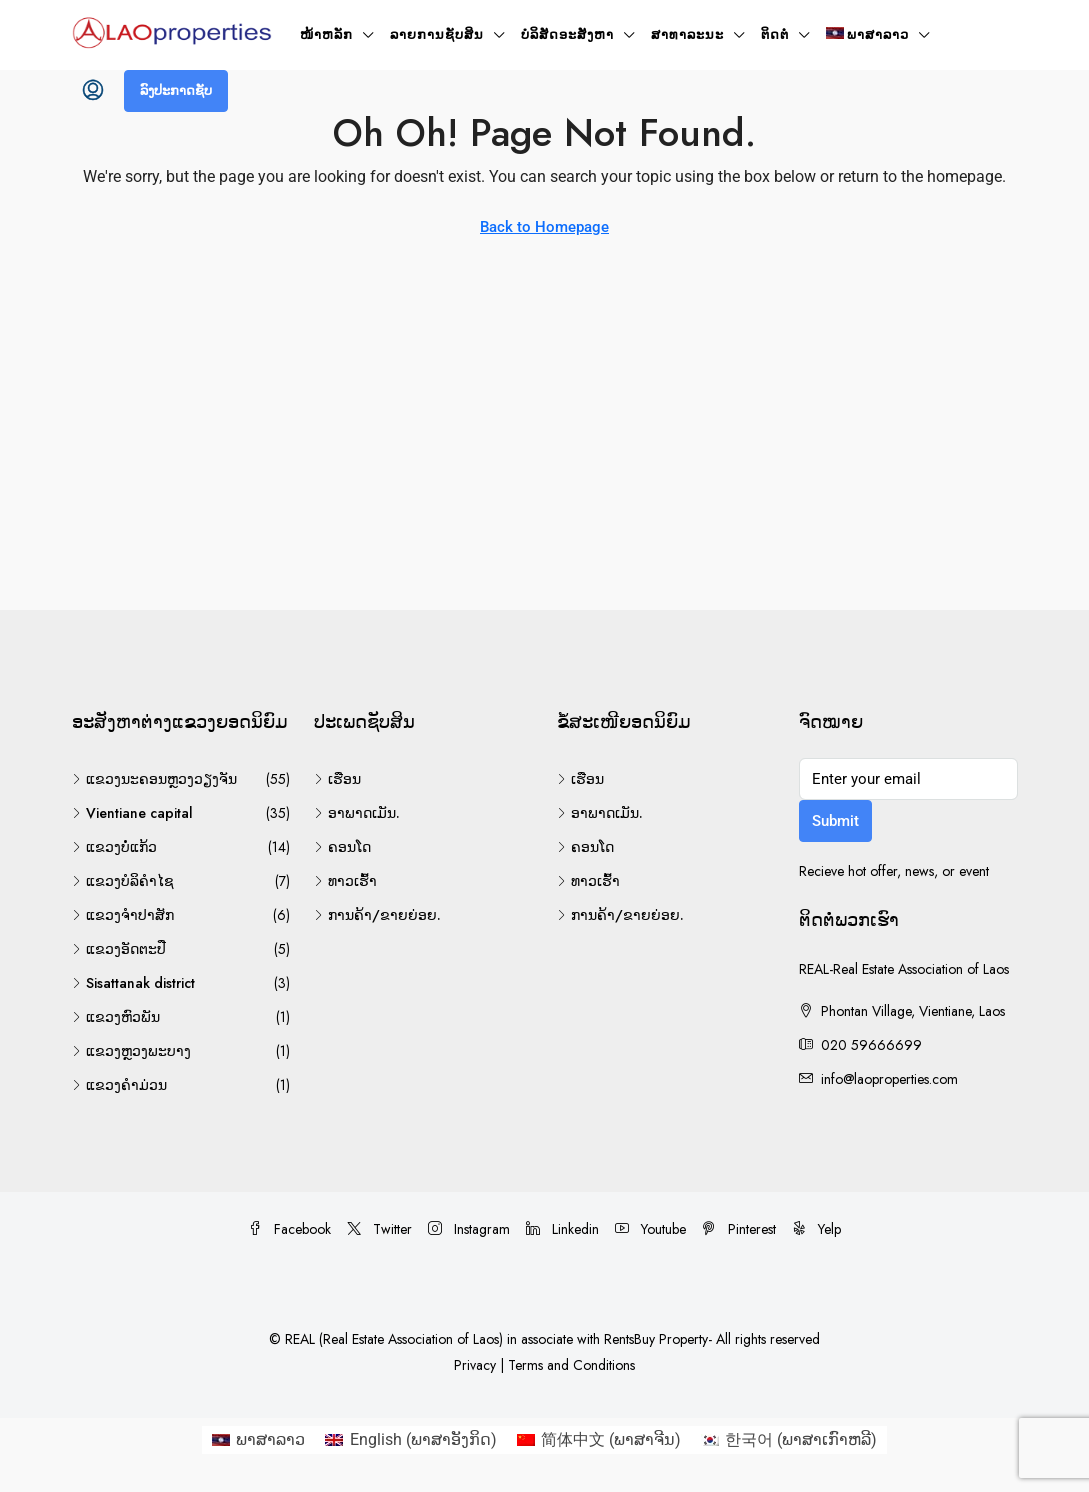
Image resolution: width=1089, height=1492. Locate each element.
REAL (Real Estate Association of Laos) (396, 1339)
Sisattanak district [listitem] (133, 983)
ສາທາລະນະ (687, 34)
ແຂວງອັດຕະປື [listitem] (119, 949)
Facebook (289, 1229)
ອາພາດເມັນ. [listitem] (357, 813)
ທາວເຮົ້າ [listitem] (345, 881)
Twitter (379, 1229)
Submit (835, 821)
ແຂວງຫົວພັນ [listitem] (116, 1017)
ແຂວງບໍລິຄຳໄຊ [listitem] (123, 881)
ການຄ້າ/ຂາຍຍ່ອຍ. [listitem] (377, 915)
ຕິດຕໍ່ (775, 34)
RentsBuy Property (656, 1339)
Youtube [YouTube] (650, 1229)
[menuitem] (93, 91)
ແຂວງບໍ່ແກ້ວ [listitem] (114, 847)
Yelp (816, 1229)
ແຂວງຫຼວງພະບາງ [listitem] (131, 1051)
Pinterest (739, 1229)
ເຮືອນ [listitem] (337, 779)
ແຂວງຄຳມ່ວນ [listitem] (119, 1085)
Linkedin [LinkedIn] (562, 1229)
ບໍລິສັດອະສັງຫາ (567, 34)
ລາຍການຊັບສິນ (437, 34)
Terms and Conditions (571, 1365)
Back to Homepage (544, 227)
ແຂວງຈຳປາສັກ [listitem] (123, 915)
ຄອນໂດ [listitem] (342, 847)
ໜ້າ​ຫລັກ (326, 34)
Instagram (469, 1229)
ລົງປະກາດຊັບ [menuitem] (176, 90)
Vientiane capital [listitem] (132, 813)
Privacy (475, 1365)
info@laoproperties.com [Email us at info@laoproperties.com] (889, 1079)
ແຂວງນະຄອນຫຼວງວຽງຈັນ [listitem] (154, 779)
